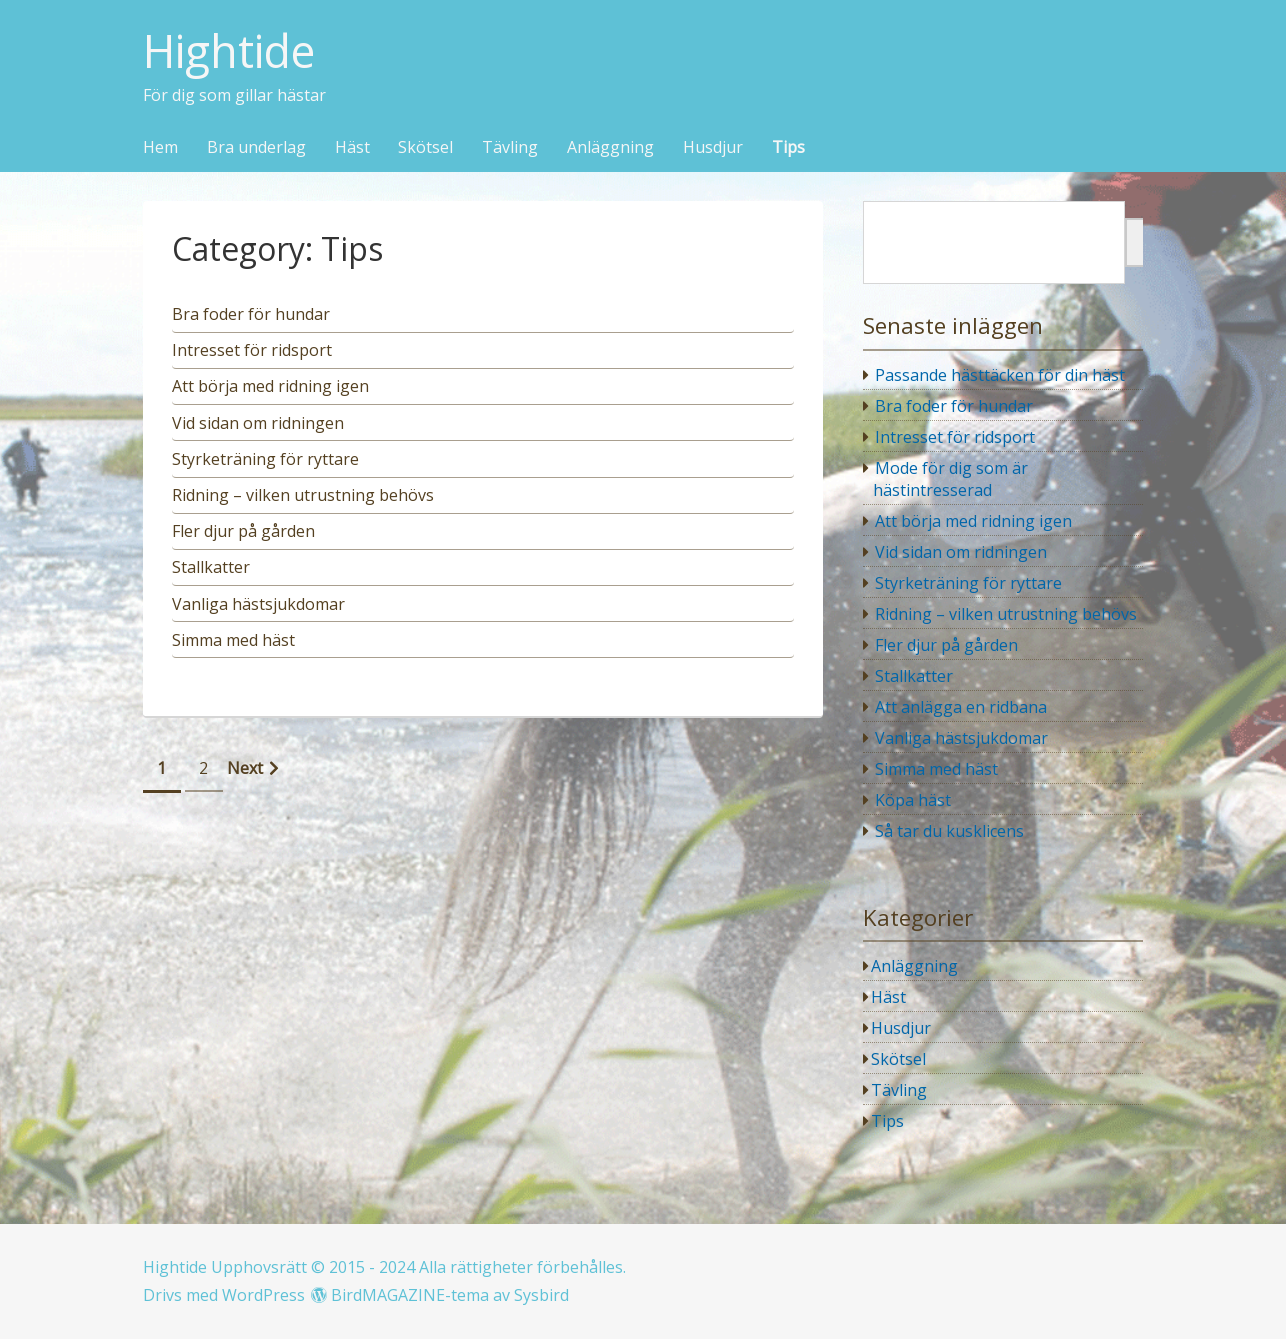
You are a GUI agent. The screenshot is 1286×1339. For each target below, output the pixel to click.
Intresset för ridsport (955, 437)
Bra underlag (256, 148)
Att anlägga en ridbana (961, 707)
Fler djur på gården (946, 645)
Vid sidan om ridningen (961, 552)
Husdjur (713, 148)
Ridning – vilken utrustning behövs (1006, 614)
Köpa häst (913, 800)
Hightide (229, 51)
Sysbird (541, 1295)
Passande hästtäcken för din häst (1000, 375)
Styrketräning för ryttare (968, 583)
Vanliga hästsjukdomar (961, 738)
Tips (788, 148)
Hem (160, 148)
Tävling (510, 148)
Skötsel (425, 148)
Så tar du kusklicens (949, 831)
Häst (352, 148)
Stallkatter (914, 676)
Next (245, 768)
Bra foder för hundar (954, 406)
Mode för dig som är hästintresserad (951, 479)
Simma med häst (936, 769)
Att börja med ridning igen (973, 521)
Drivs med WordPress (224, 1295)
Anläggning (610, 148)
